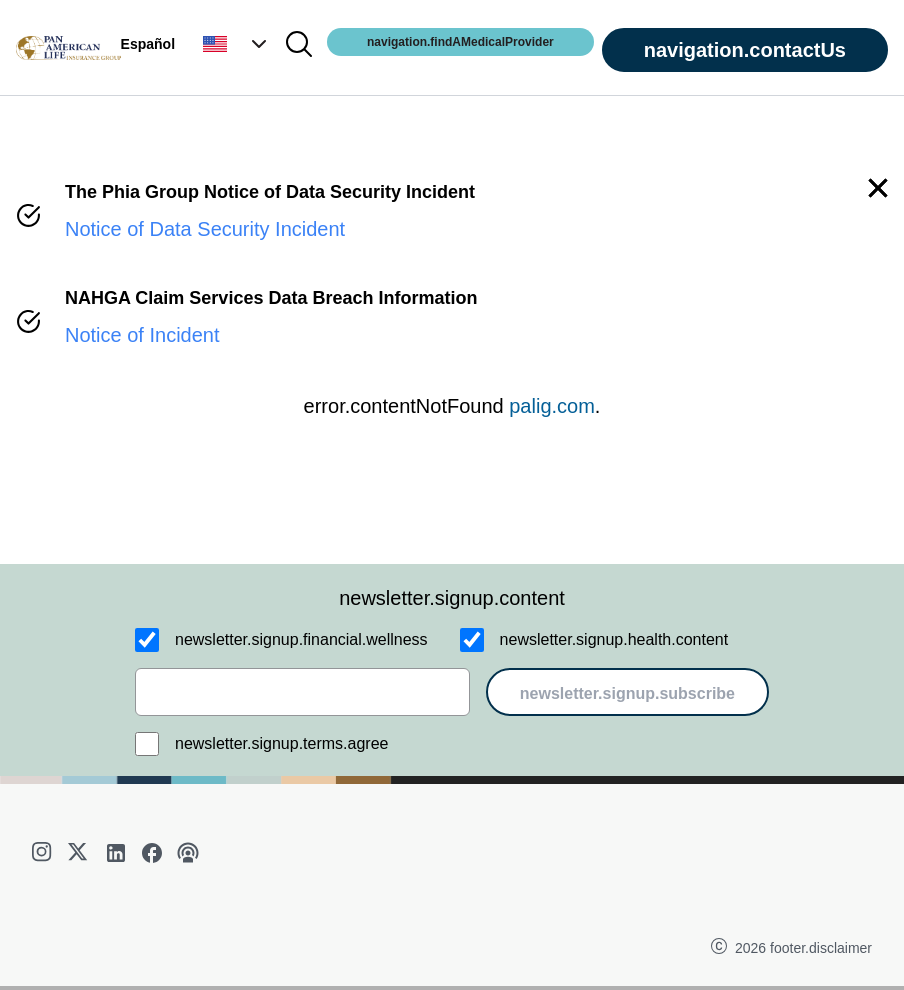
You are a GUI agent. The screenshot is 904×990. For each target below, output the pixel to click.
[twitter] (80, 853)
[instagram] (44, 853)
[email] (302, 692)
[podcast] (188, 853)
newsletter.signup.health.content (614, 639)
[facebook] (152, 853)
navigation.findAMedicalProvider (460, 42)
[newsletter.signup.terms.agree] (147, 744)
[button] (237, 44)
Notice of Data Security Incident (205, 229)
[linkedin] (116, 853)
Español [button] (148, 44)
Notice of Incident (142, 335)
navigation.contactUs (745, 50)
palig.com (552, 406)
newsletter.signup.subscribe (627, 693)
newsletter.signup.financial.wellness (301, 639)
